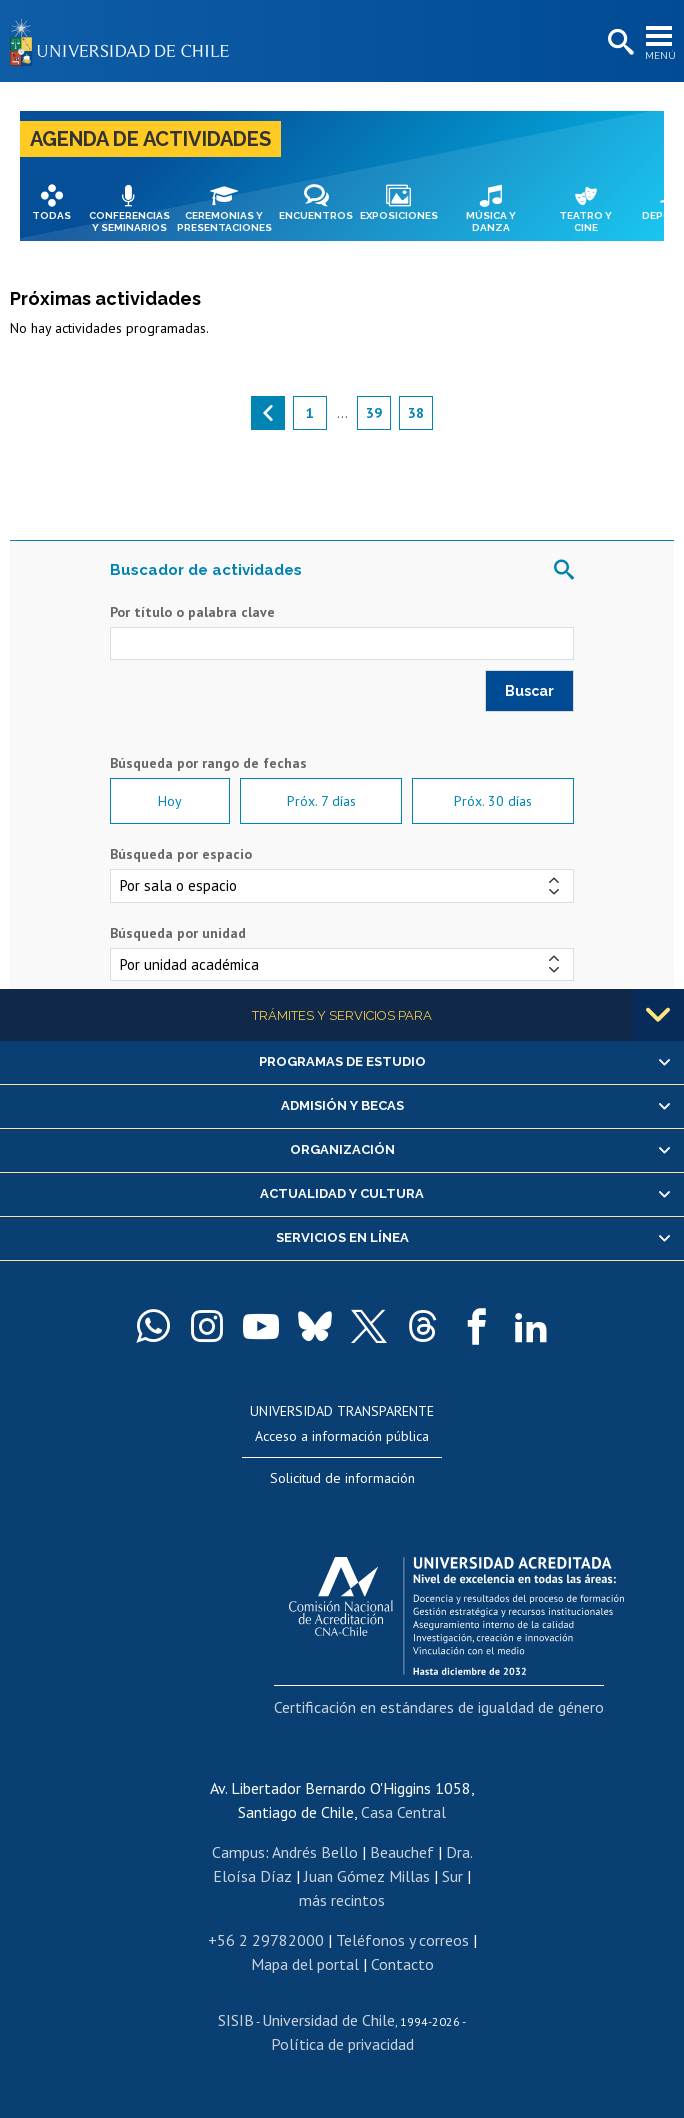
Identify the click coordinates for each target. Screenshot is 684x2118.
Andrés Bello (315, 1852)
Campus (238, 1852)
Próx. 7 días (321, 801)
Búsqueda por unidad (178, 933)
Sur (452, 1876)
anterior (268, 413)
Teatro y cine (585, 221)
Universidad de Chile (328, 2020)
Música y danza (491, 221)
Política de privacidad (342, 2044)
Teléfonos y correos (402, 1940)
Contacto (402, 1964)
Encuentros (316, 215)
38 (416, 413)
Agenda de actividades (150, 139)
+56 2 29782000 (266, 1940)
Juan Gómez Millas (367, 1876)
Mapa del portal (305, 1964)
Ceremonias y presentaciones (224, 221)
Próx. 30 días (493, 801)
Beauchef (402, 1852)
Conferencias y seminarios (129, 221)
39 (374, 413)
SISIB (236, 2020)
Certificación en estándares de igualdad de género (439, 1707)
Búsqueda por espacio (181, 854)
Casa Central (403, 1812)
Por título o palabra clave (192, 612)
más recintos (342, 1900)
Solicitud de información (342, 1478)
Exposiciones (399, 215)
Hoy (170, 801)
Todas (51, 215)
